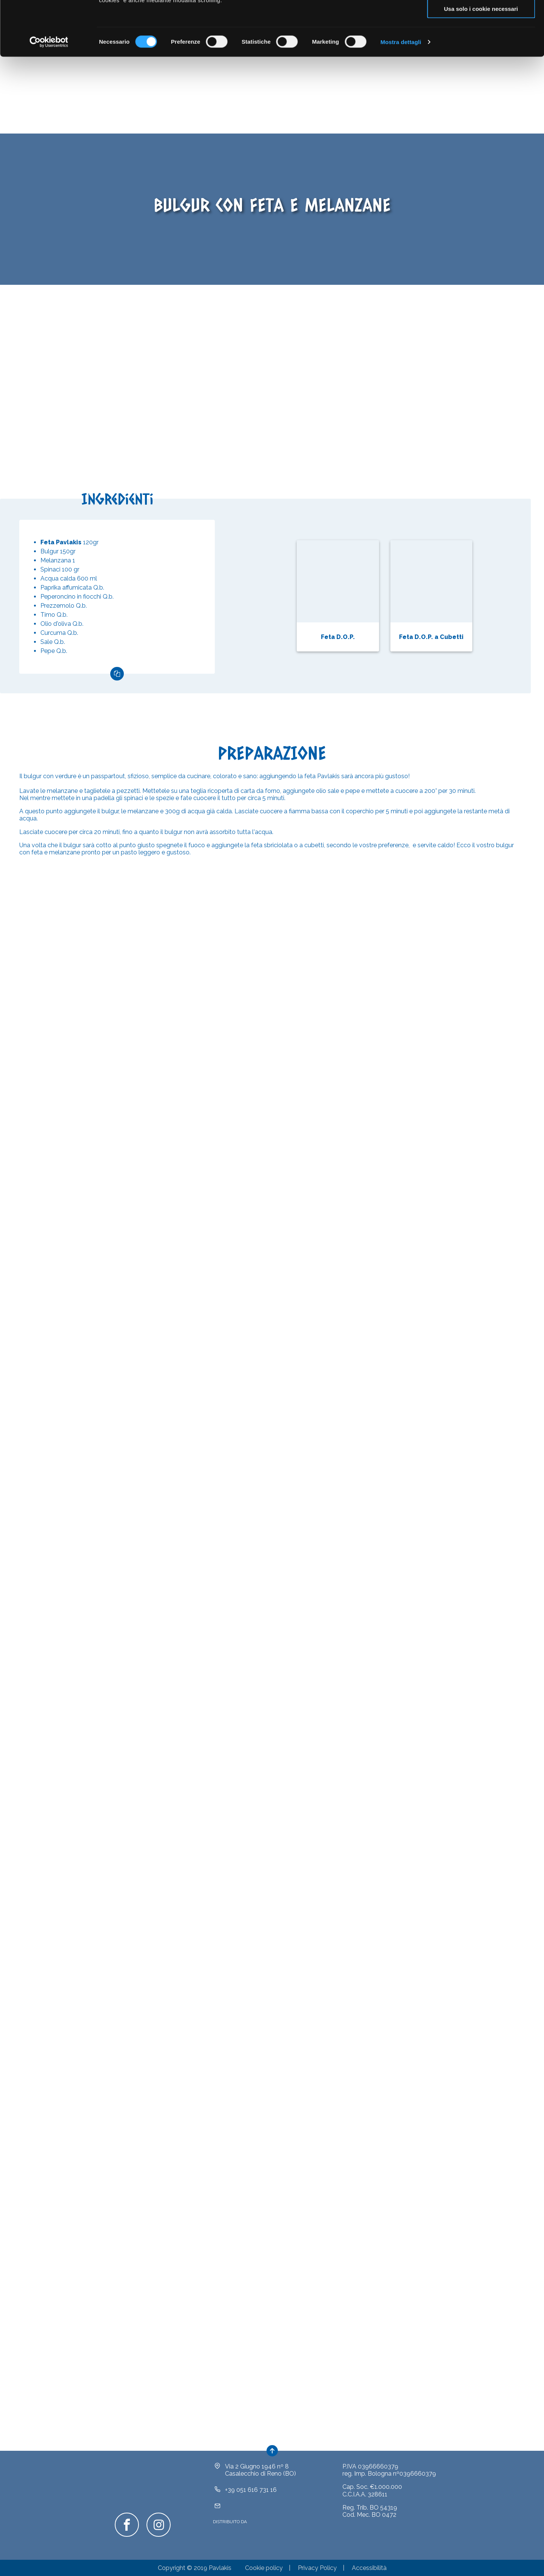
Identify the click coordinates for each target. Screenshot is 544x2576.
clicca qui (349, 36)
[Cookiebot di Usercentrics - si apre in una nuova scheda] (49, 96)
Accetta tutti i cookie (481, 18)
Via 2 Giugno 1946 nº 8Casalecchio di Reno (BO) (260, 2481)
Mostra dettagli (401, 96)
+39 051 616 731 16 (251, 2501)
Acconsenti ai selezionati (481, 41)
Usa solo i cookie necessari (481, 63)
